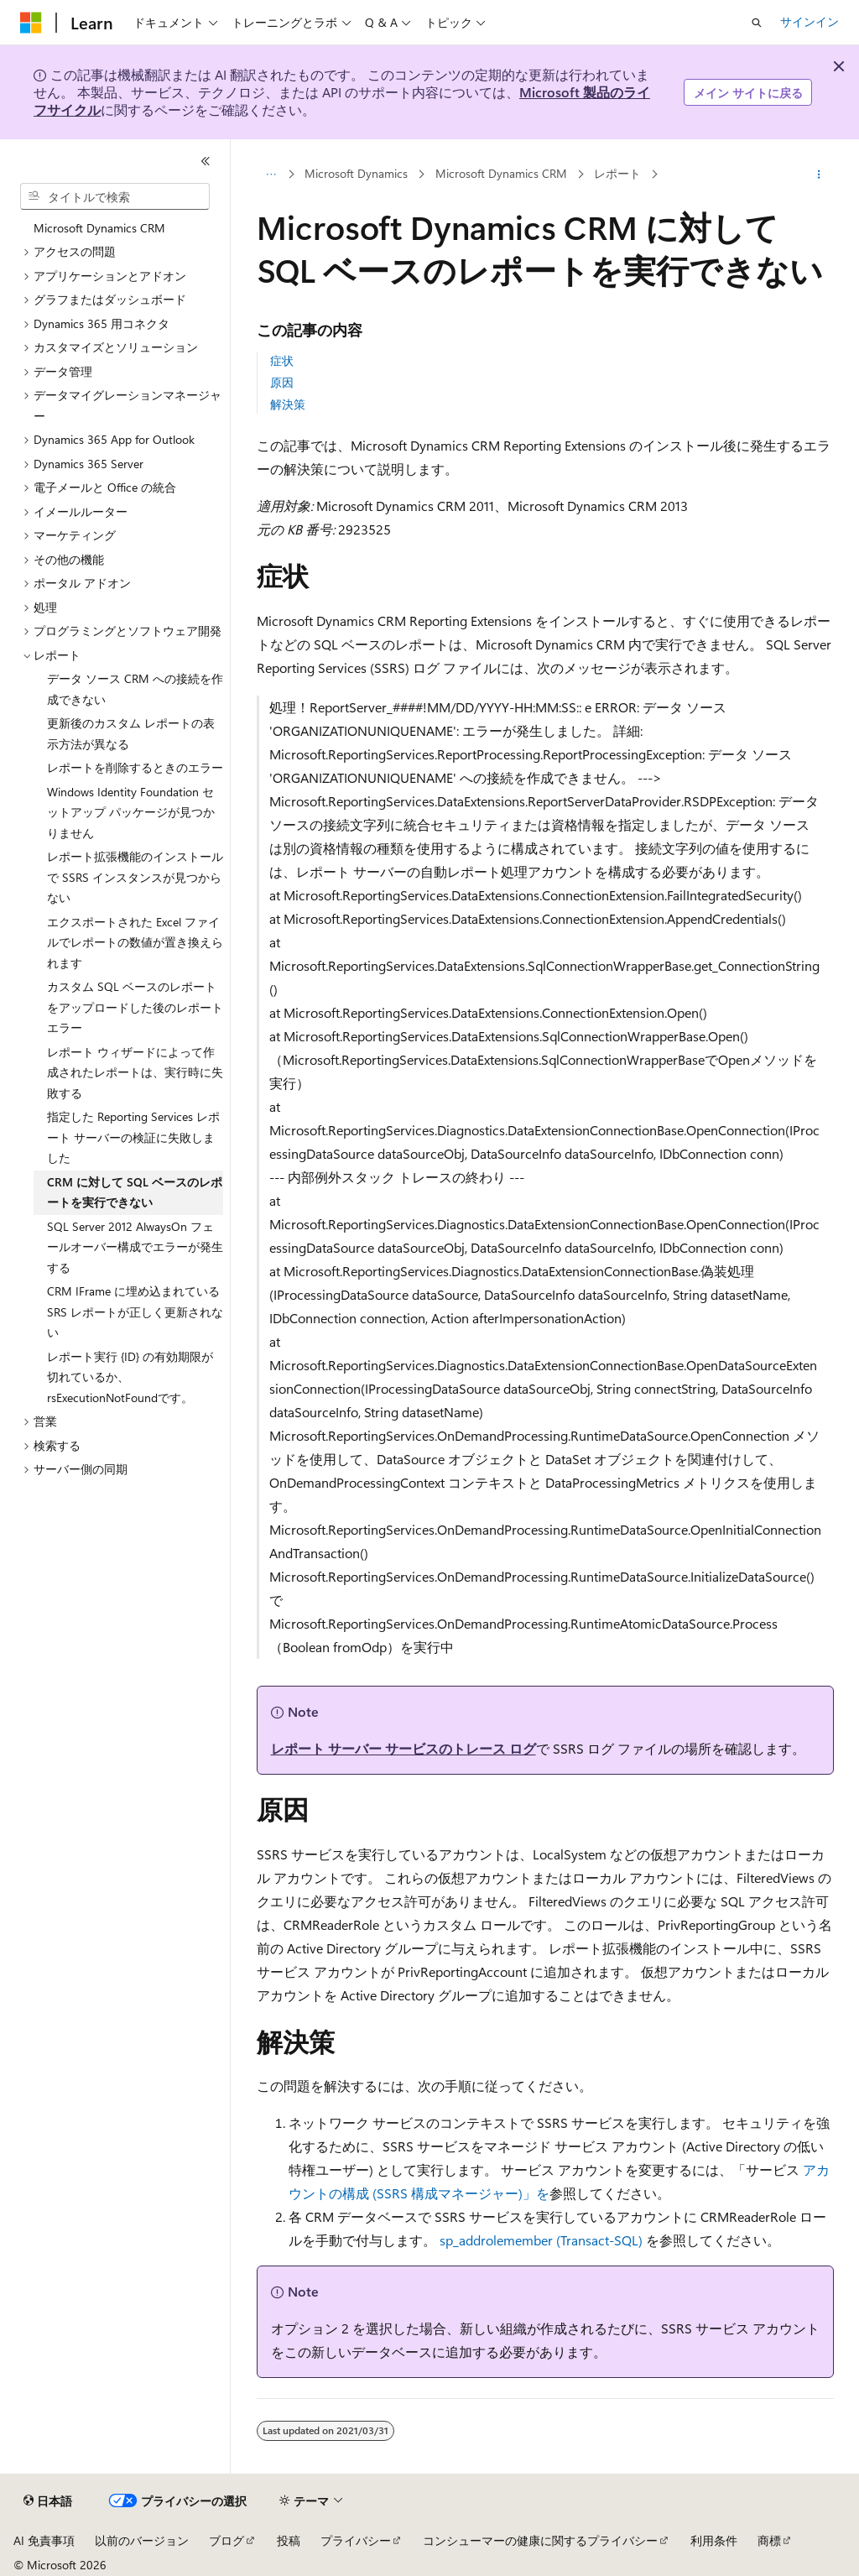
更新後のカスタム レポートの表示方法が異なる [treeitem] (131, 733)
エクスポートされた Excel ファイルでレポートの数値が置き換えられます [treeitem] (135, 942)
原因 (282, 382)
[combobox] (115, 196)
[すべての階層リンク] (271, 174)
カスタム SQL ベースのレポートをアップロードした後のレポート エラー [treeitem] (135, 1006)
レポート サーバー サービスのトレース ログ (403, 1748)
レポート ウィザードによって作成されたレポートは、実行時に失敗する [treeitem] (135, 1072)
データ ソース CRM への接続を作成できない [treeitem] (135, 688)
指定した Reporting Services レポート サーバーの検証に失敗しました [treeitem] (133, 1136)
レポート (617, 174)
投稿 (288, 2540)
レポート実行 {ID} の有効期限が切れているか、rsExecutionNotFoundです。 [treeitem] (130, 1376)
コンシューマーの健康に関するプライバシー (540, 2540)
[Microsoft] (31, 23)
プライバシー (355, 2540)
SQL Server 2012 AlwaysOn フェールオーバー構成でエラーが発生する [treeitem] (135, 1246)
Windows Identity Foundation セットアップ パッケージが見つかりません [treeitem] (131, 812)
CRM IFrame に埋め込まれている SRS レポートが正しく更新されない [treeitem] (135, 1311)
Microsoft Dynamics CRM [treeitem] (99, 228)
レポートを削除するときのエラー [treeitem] (135, 767)
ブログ (226, 2540)
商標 (769, 2540)
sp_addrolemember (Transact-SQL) (541, 2240)
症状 (282, 360)
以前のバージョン (142, 2540)
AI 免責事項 (44, 2540)
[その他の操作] (818, 174)
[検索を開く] (756, 23)
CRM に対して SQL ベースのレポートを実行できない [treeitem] (134, 1192)
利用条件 (713, 2540)
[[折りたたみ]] (205, 161)
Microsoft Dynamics (356, 174)
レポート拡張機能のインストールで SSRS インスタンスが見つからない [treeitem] (135, 876)
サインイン (809, 21)
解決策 (287, 404)
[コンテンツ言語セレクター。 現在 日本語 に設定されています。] (47, 2501)
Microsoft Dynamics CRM (501, 174)
